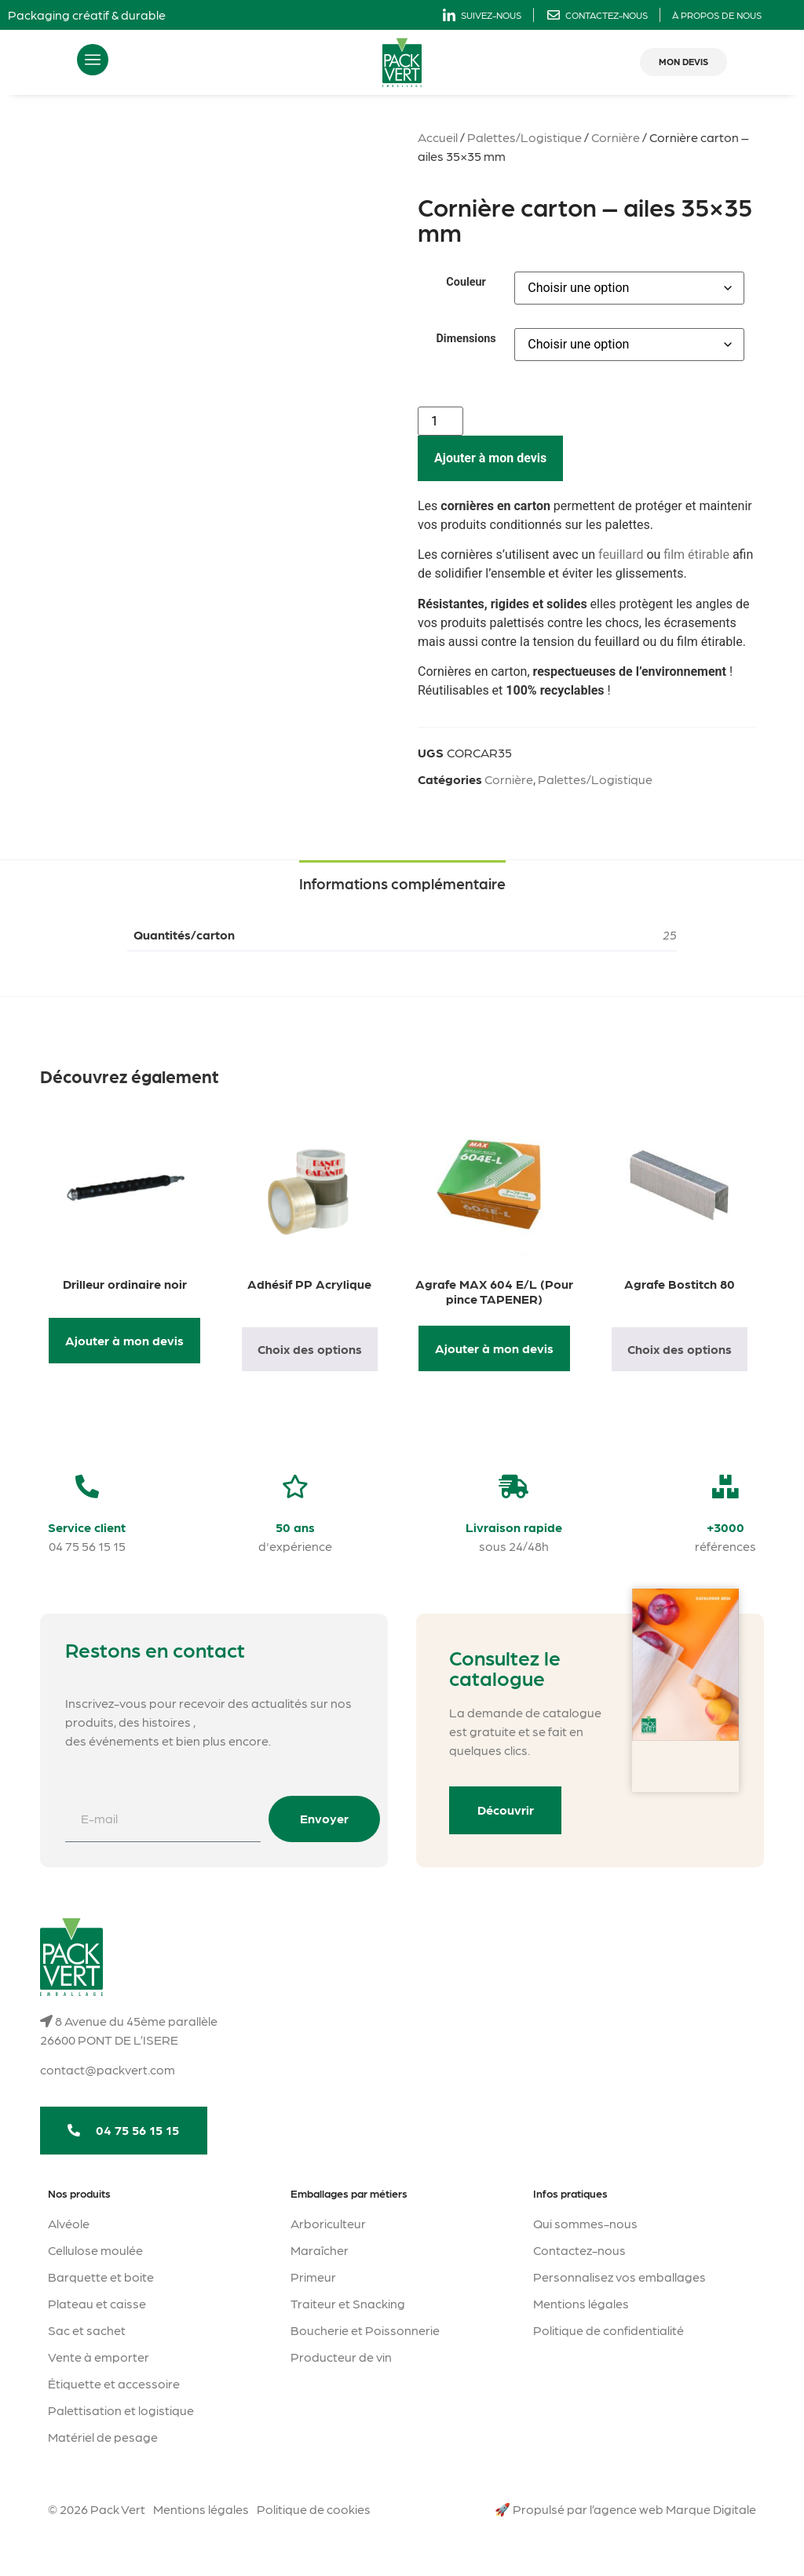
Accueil (438, 137)
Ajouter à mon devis (490, 458)
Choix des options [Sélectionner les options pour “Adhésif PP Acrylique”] (310, 1348)
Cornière (615, 137)
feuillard (620, 554)
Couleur (466, 282)
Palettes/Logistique (524, 137)
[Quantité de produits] (440, 421)
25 (670, 934)
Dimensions (466, 339)
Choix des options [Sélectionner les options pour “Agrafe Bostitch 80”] (679, 1348)
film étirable (696, 554)
